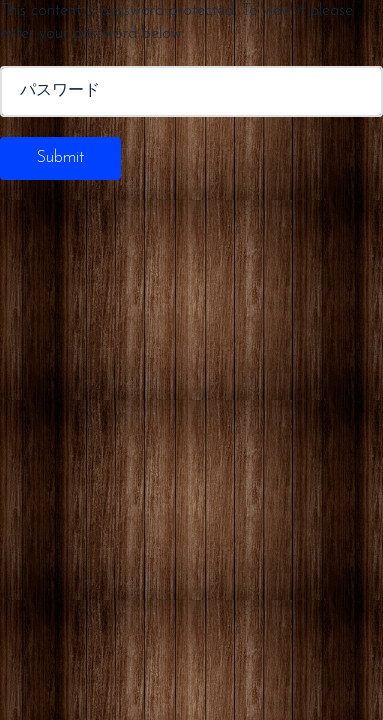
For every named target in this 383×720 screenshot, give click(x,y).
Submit (60, 158)
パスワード (60, 91)
